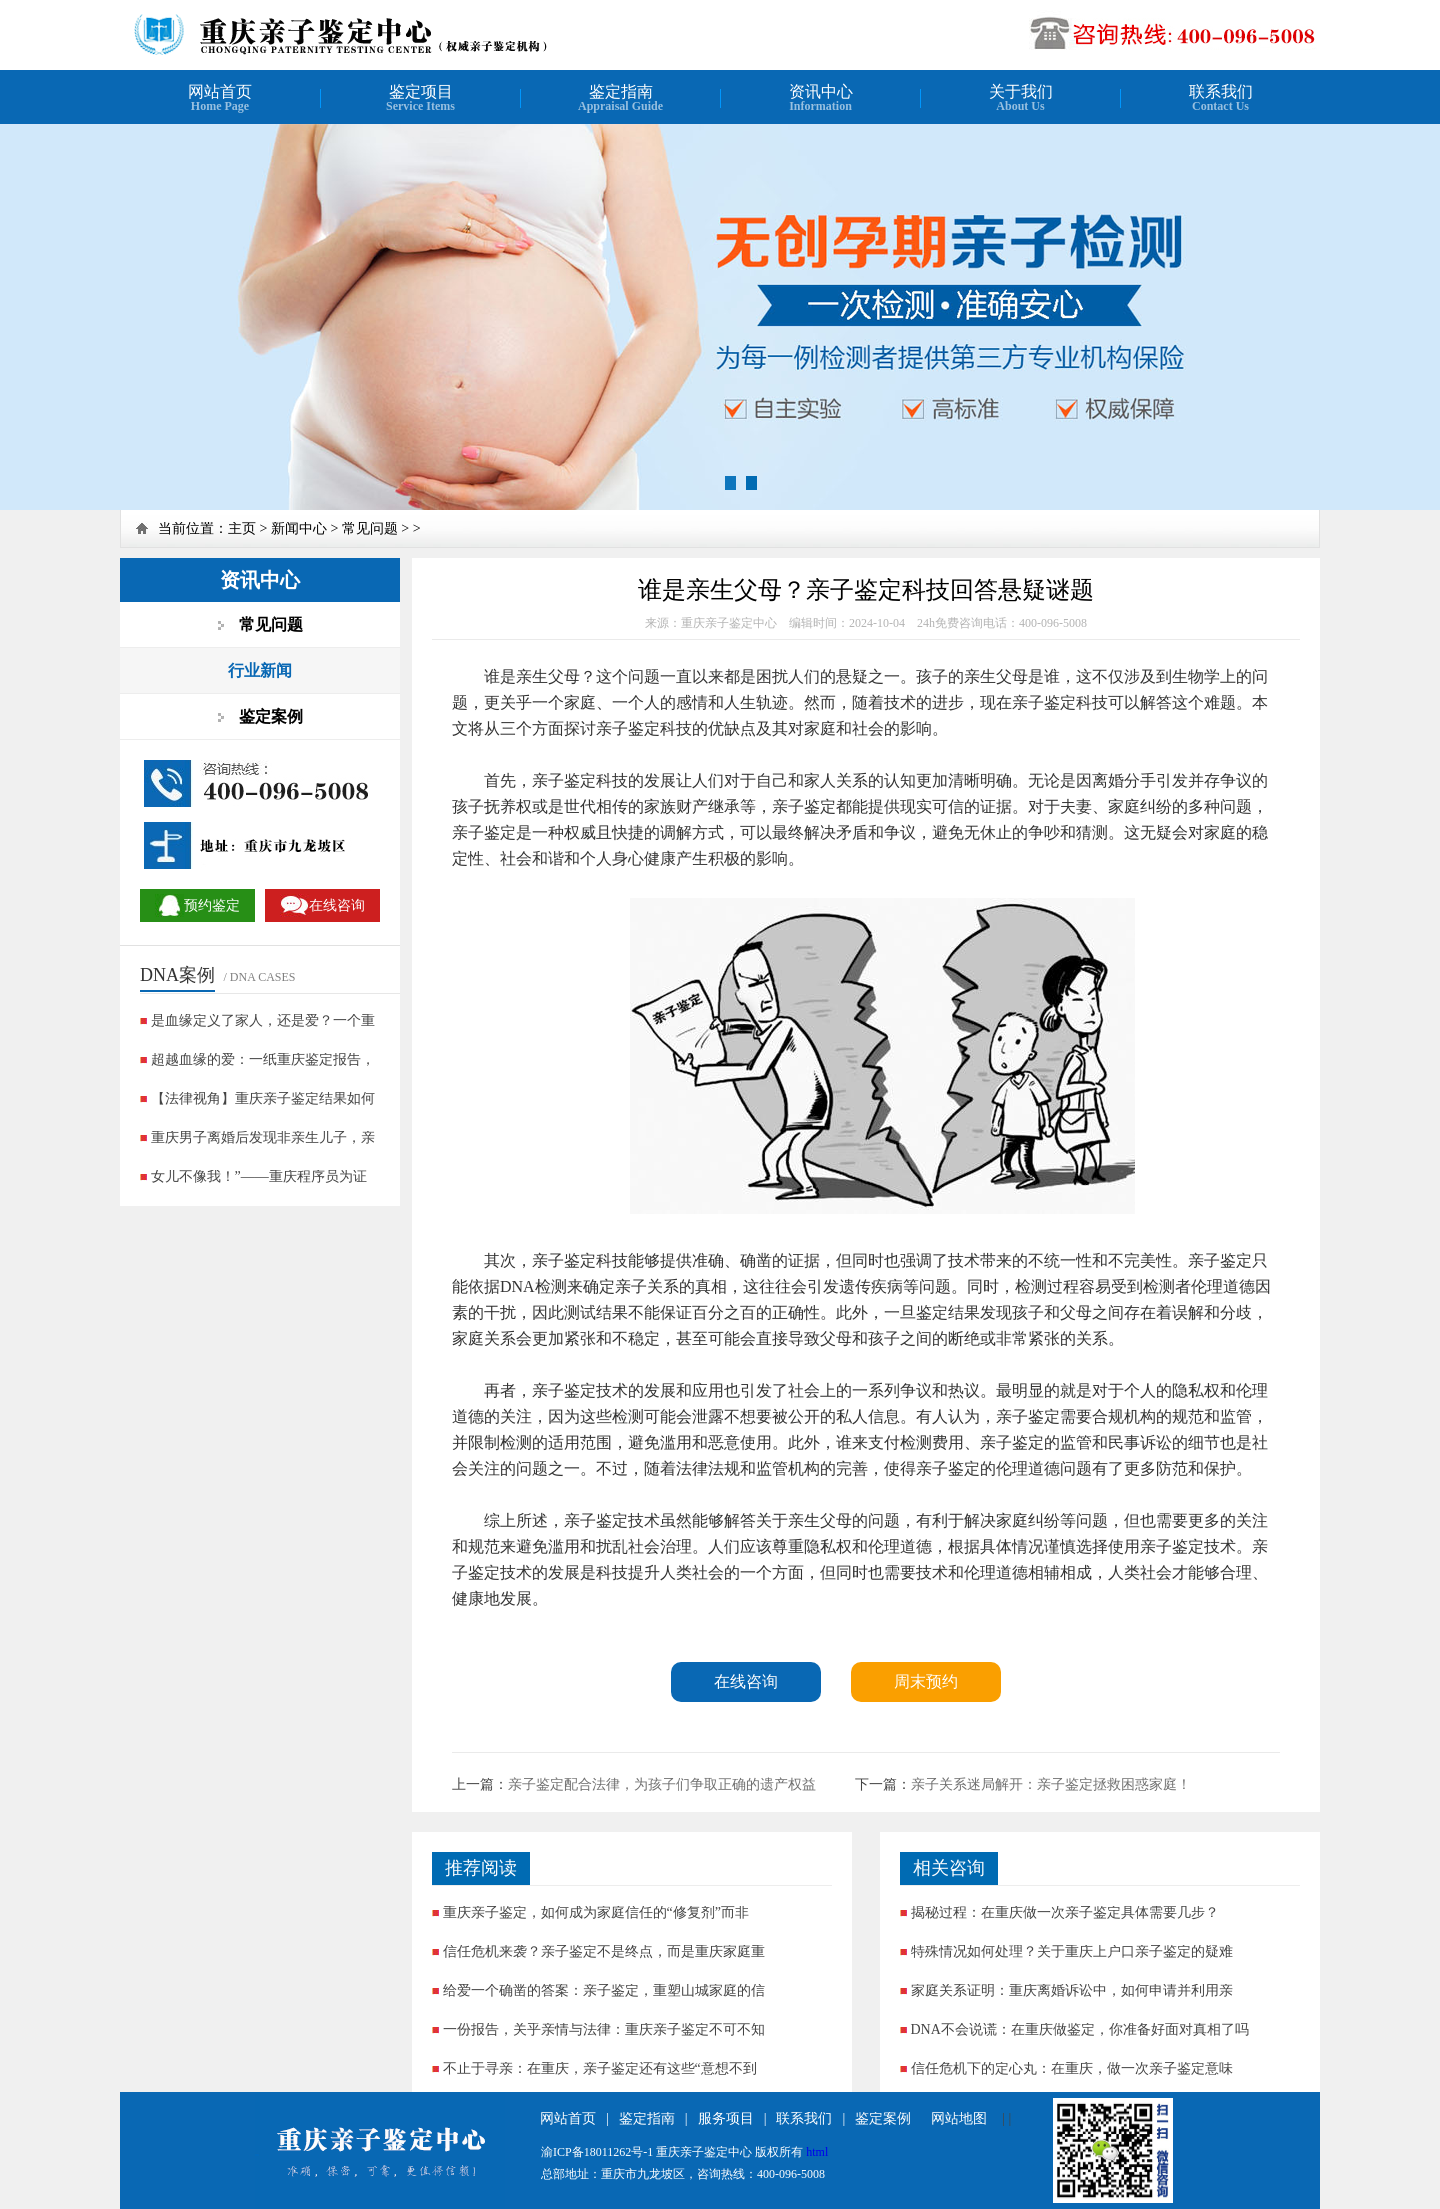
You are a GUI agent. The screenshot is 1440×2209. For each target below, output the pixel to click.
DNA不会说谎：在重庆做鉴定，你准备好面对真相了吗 (1080, 2029)
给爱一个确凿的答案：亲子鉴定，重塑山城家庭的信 (604, 1990)
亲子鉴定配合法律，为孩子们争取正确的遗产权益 (662, 1784)
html (817, 2152)
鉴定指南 (647, 2118)
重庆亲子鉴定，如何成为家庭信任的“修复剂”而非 (596, 1912)
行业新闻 (260, 670)
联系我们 (804, 2118)
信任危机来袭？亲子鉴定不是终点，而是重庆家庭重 (604, 1951)
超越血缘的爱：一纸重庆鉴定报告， (263, 1059)
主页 (242, 528)
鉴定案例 (883, 2118)
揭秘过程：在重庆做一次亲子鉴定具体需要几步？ (1065, 1912)
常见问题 (370, 528)
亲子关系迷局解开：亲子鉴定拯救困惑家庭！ (1051, 1784)
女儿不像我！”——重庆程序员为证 (259, 1176)
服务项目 (726, 2118)
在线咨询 (746, 1681)
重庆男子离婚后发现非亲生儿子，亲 (263, 1137)
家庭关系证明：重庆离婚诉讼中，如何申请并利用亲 (1072, 1990)
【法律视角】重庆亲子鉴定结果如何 (263, 1098)
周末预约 (926, 1681)
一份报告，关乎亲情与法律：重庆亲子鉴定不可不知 (604, 2029)
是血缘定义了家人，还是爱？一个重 (263, 1020)
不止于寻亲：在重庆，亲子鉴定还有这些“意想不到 (600, 2068)
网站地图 (959, 2118)
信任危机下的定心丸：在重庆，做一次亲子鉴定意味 (1072, 2068)
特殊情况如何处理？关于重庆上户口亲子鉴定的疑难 (1072, 1951)
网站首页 (568, 2118)
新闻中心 (299, 528)
